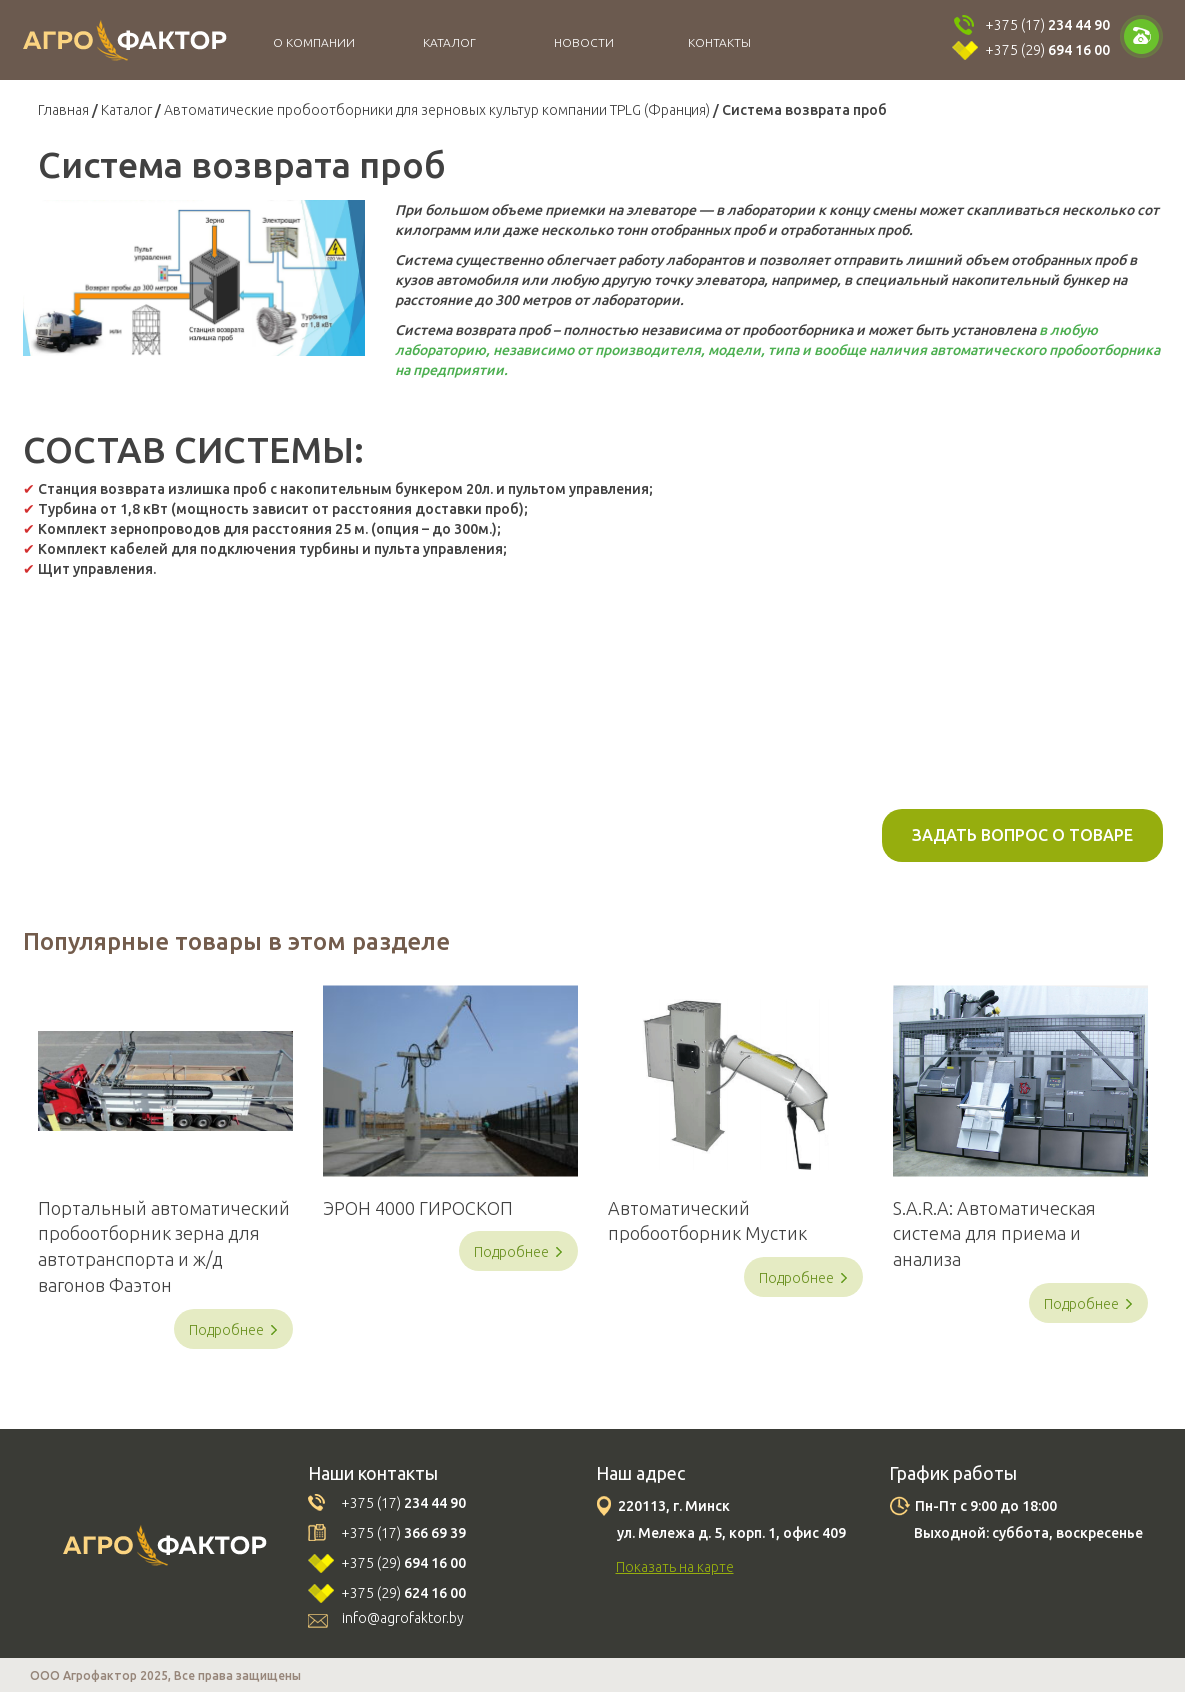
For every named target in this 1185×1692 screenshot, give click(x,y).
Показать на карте (675, 1567)
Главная (63, 110)
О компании (314, 42)
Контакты (719, 42)
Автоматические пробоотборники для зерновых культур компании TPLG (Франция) (437, 110)
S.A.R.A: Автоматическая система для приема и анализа (994, 1233)
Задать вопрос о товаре (1022, 835)
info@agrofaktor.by (403, 1618)
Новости (584, 42)
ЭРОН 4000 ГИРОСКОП (418, 1208)
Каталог (449, 42)
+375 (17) (1047, 25)
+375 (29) (1047, 50)
